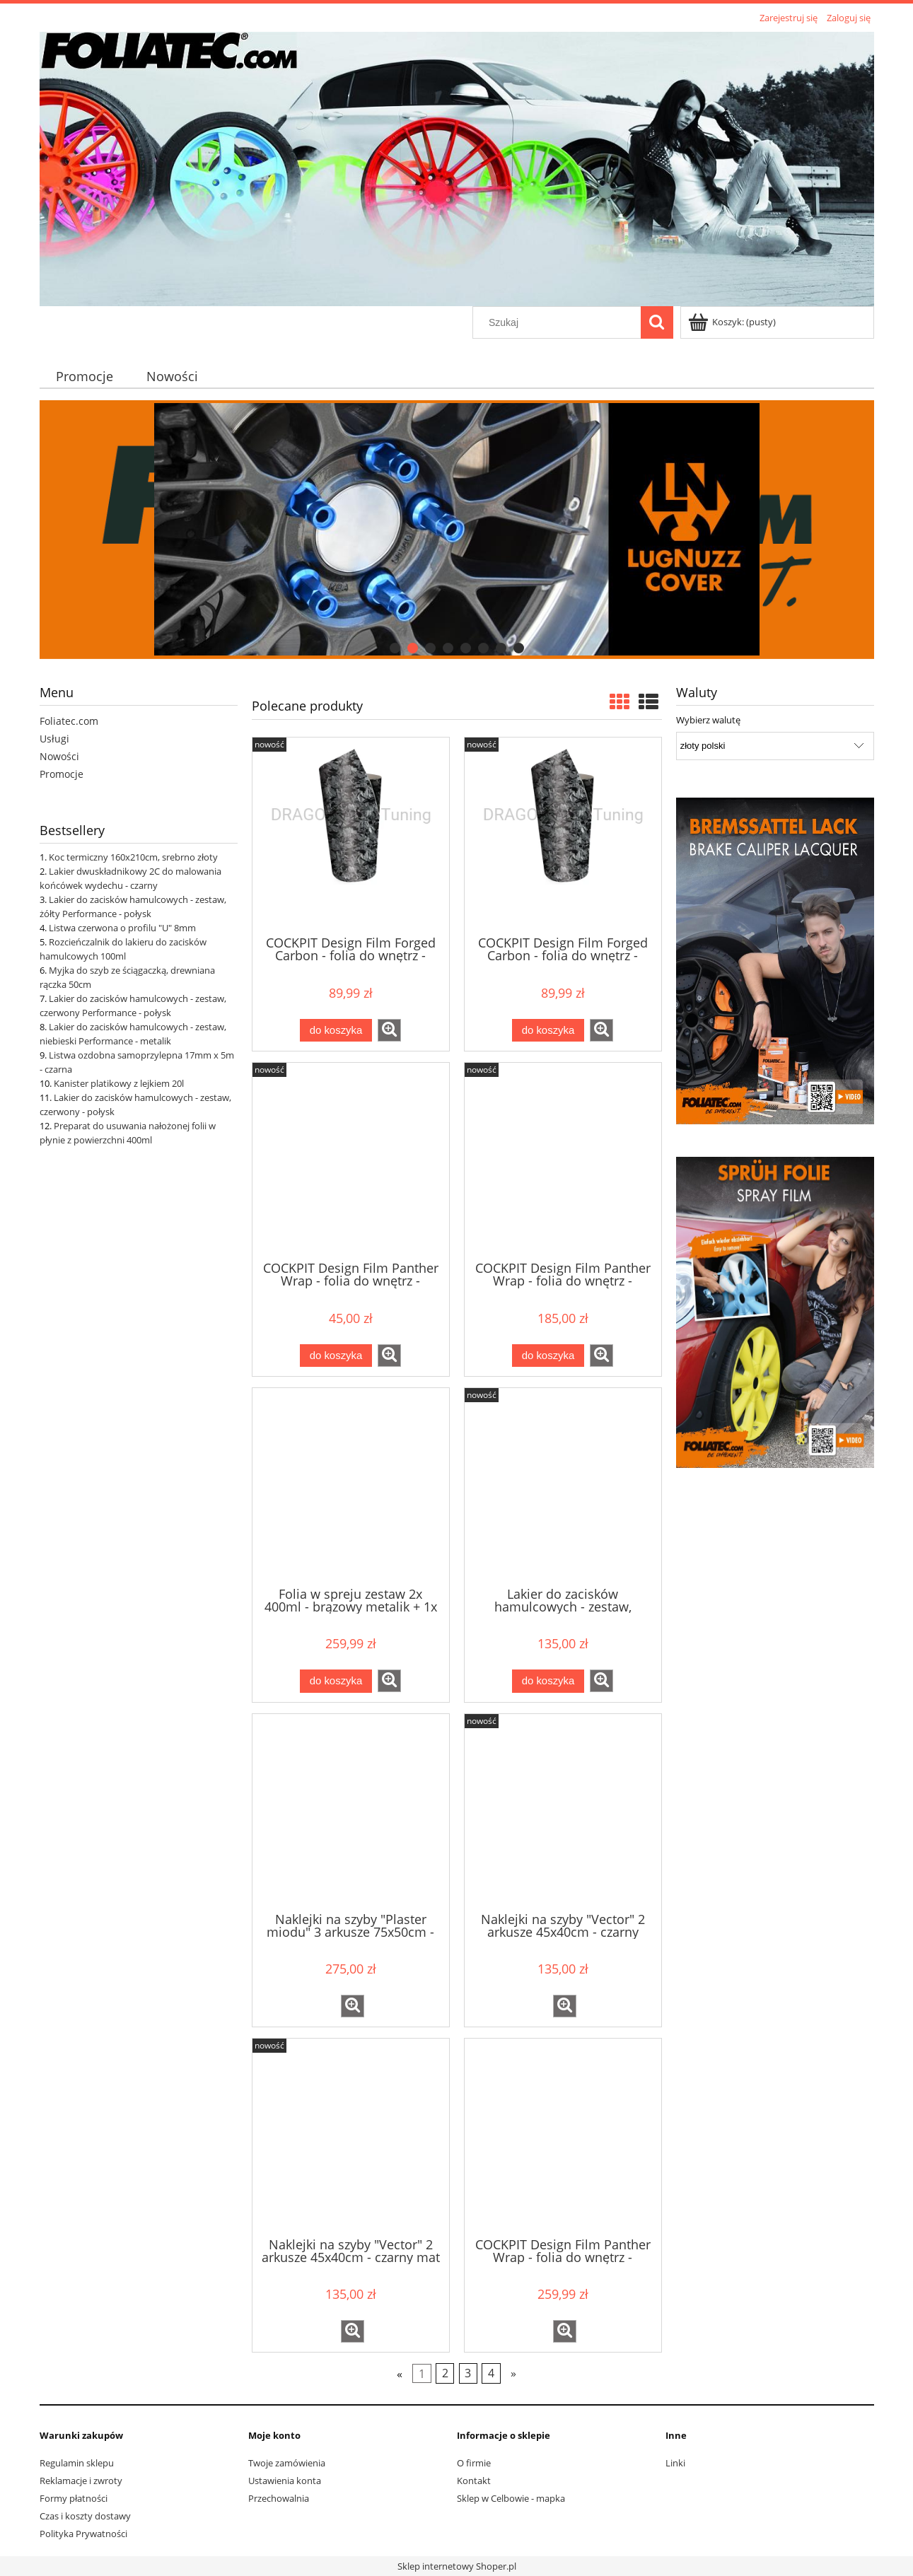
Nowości (59, 756)
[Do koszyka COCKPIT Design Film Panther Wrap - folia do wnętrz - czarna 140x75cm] (548, 1356)
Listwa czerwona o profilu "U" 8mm (122, 927)
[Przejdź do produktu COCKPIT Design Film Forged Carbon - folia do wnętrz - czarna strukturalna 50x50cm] (563, 835)
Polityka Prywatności (83, 2533)
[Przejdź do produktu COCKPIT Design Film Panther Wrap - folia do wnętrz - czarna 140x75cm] (563, 1160)
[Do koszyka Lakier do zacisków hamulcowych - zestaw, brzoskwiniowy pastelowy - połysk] (548, 1681)
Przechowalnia (278, 2498)
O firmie (474, 2462)
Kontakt (474, 2480)
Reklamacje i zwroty (81, 2480)
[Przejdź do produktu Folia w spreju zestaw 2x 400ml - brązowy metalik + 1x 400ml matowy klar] (351, 1485)
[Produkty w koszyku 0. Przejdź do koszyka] (733, 321)
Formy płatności (73, 2498)
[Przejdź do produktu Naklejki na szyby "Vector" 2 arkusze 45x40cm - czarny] (563, 1811)
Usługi (54, 738)
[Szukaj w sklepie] (559, 322)
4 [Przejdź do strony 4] (491, 2374)
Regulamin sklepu (77, 2462)
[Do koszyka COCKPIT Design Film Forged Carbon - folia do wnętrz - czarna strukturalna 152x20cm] (336, 1030)
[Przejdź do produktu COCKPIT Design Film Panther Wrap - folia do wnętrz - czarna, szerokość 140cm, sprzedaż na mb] (563, 2136)
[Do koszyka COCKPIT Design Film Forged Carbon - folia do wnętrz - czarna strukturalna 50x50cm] (548, 1030)
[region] (457, 529)
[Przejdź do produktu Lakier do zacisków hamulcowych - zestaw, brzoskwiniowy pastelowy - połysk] (563, 1485)
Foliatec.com (69, 721)
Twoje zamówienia (286, 2462)
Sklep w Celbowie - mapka (511, 2498)
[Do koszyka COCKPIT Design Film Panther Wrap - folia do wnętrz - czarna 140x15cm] (336, 1356)
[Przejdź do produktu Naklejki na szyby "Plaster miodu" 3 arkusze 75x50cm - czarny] (351, 1811)
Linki (675, 2462)
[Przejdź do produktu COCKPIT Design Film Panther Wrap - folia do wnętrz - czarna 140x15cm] (351, 1160)
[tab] (395, 648)
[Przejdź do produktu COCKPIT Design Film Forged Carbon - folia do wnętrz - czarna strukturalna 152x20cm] (351, 835)
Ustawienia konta (284, 2480)
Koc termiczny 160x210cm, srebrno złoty (133, 857)
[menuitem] (85, 375)
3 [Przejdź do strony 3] (468, 2374)
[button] (389, 1030)
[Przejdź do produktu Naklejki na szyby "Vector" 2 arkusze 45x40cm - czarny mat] (351, 2136)
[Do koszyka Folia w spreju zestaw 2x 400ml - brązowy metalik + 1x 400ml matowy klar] (336, 1681)
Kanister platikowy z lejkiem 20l (119, 1083)
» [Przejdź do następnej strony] (513, 2374)
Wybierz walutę (708, 720)
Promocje (61, 774)
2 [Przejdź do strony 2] (445, 2374)
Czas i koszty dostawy (85, 2516)
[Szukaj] (657, 322)
